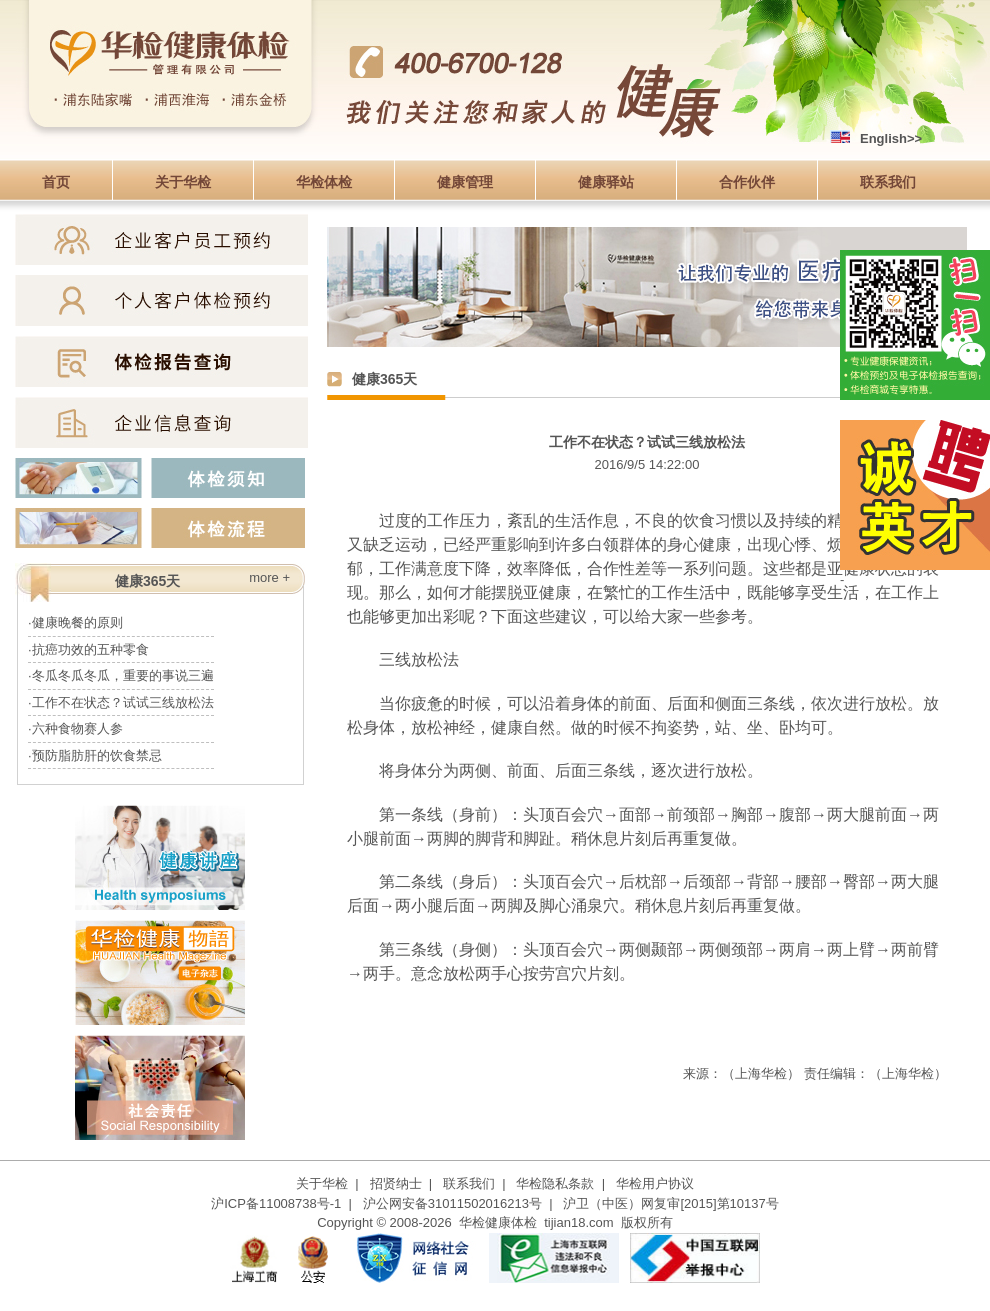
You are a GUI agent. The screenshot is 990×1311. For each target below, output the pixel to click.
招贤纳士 (396, 1183)
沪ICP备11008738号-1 (276, 1203)
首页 (56, 182)
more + (269, 577)
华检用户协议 (655, 1183)
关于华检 (183, 182)
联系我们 (888, 182)
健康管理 (465, 182)
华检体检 (324, 182)
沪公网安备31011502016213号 (452, 1203)
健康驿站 (606, 182)
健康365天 (384, 379)
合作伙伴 (747, 182)
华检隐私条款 (555, 1183)
